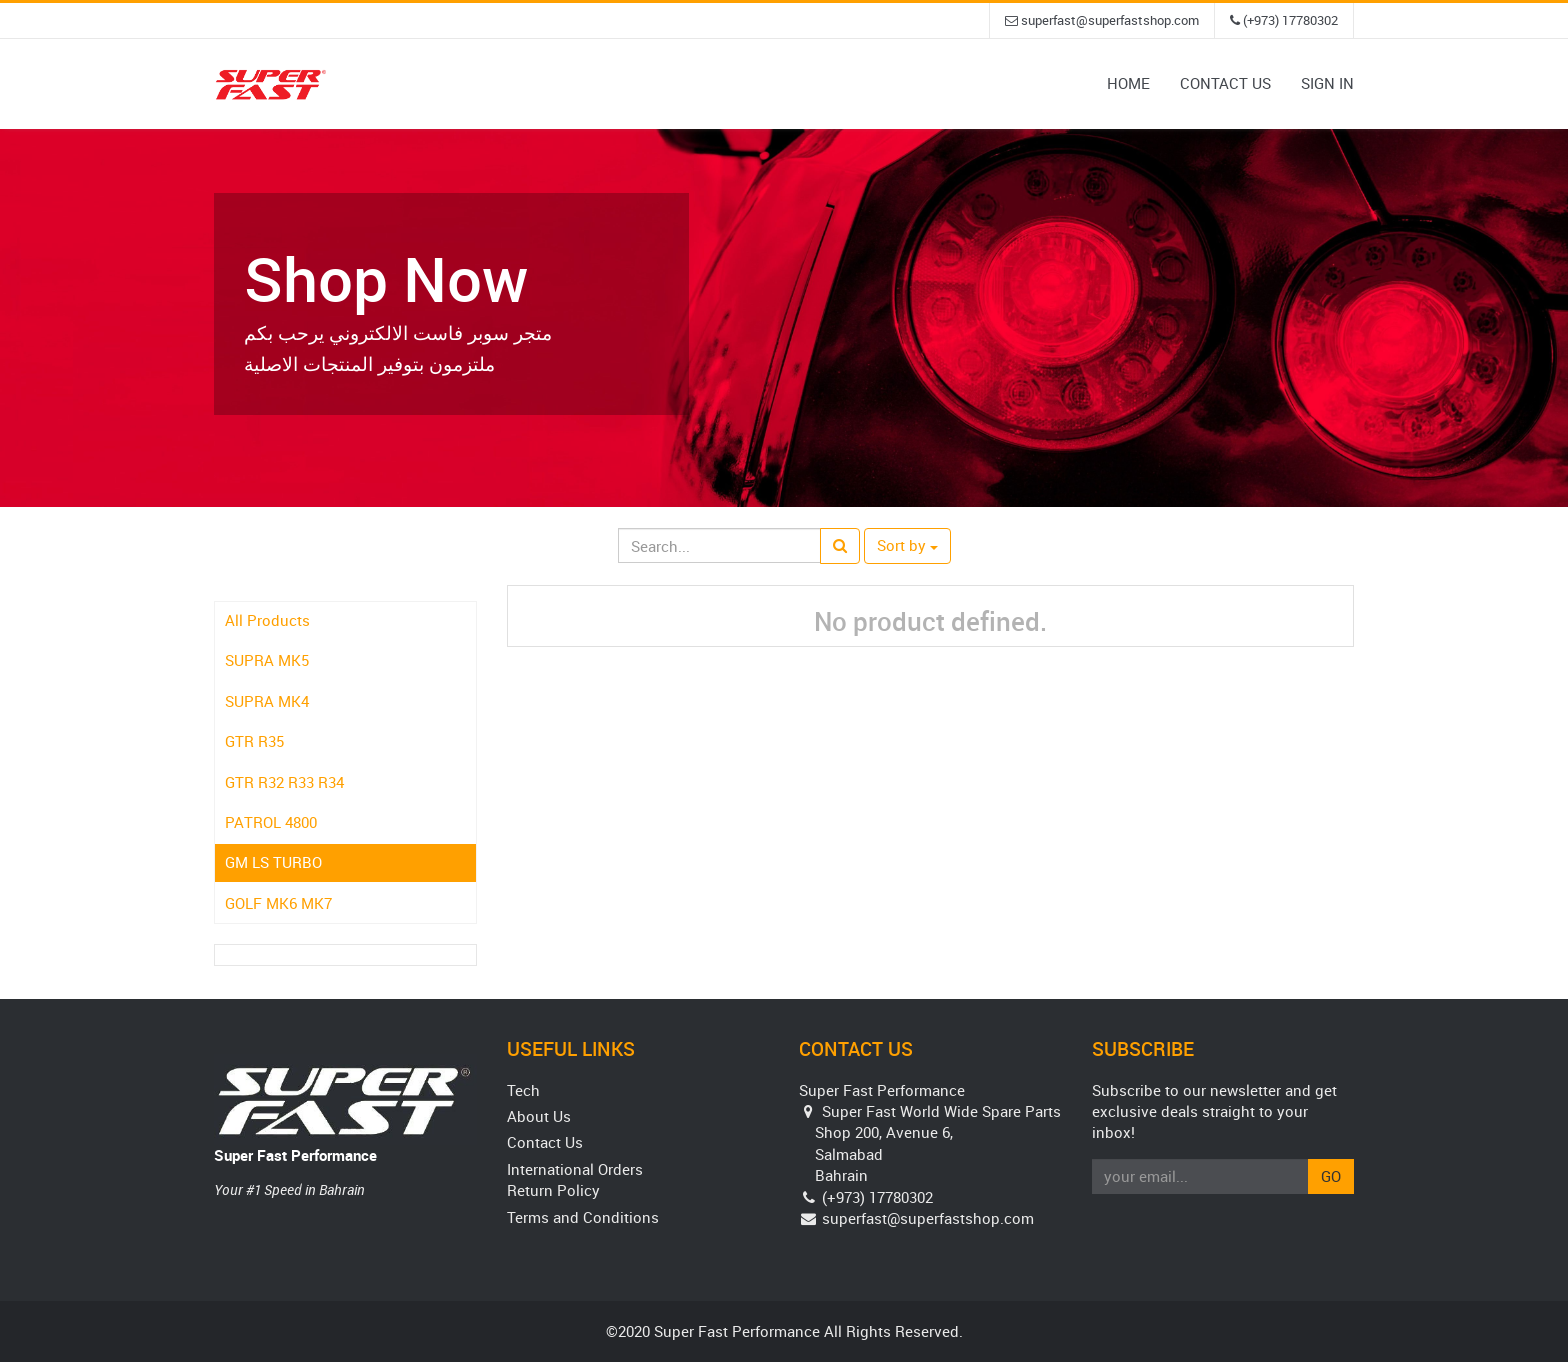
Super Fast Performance (295, 1155)
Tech (523, 1090)
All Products (267, 620)
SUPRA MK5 (267, 660)
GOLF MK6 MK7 (278, 903)
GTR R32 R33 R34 (284, 782)
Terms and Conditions (583, 1217)
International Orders (575, 1169)
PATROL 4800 (271, 822)
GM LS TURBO (273, 862)
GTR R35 (254, 741)
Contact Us (545, 1142)
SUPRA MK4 (267, 701)
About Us (539, 1116)
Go (1331, 1176)
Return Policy (553, 1190)
